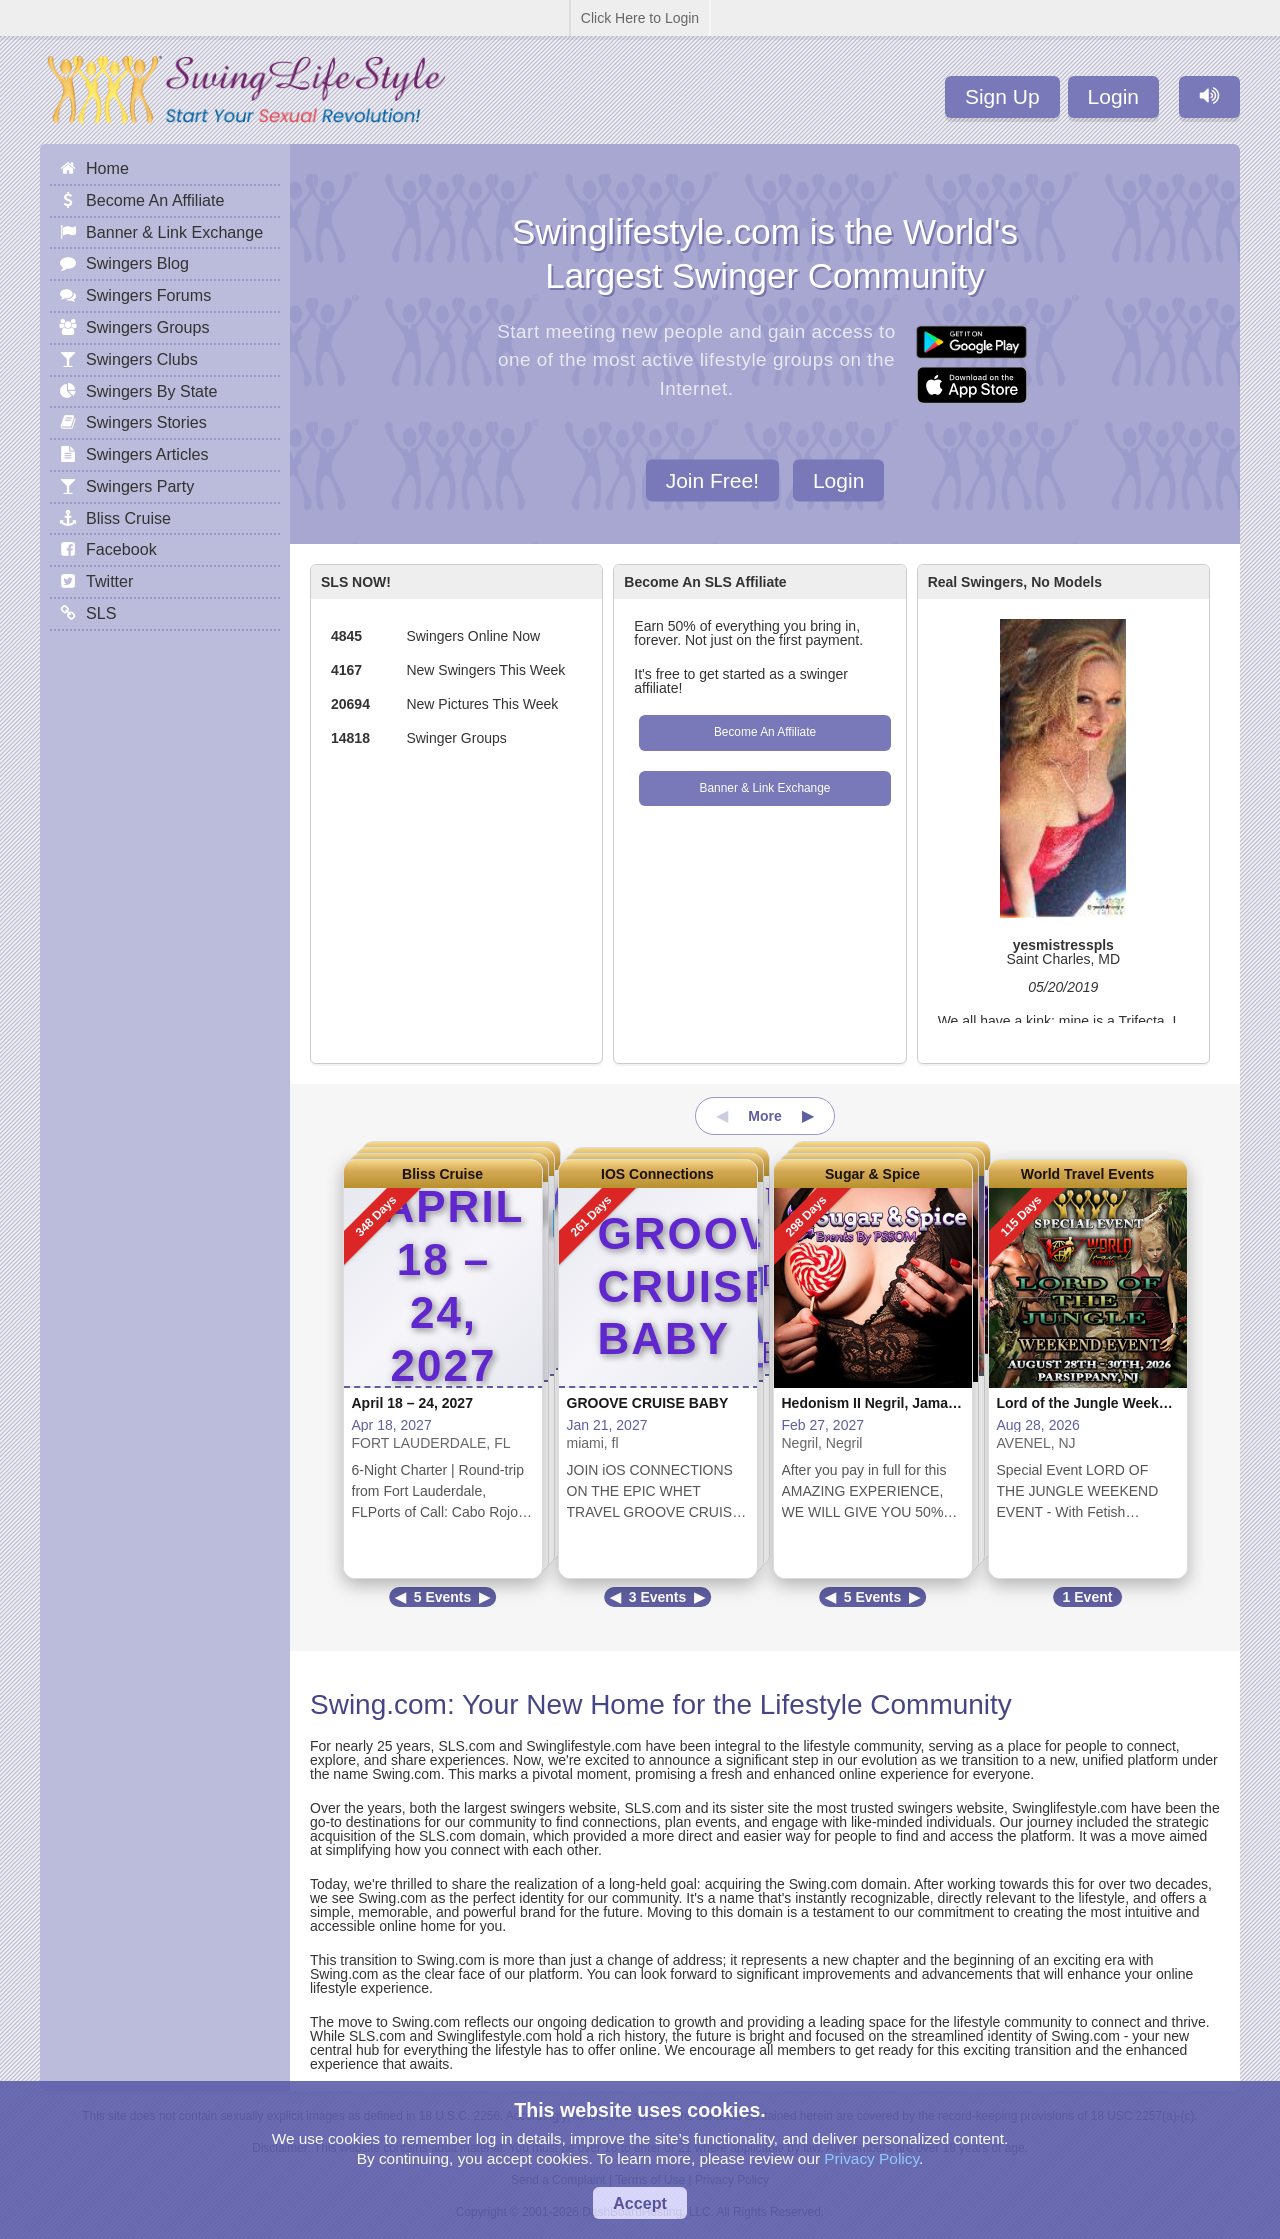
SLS (101, 613)
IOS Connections (657, 1174)
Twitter (109, 581)
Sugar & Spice (872, 1174)
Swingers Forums (148, 295)
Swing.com (378, 1704)
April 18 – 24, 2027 (412, 1403)
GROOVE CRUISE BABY (648, 1403)
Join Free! (712, 479)
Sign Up (1002, 96)
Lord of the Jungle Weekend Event (1111, 1403)
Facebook (121, 549)
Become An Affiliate (765, 732)
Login (1113, 96)
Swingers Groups (147, 327)
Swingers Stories (146, 422)
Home (107, 168)
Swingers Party (140, 486)
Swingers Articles (147, 454)
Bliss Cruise (442, 1174)
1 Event (1088, 1597)
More (764, 1116)
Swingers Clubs (142, 359)
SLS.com (466, 1746)
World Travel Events (1088, 1174)
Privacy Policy (871, 2158)
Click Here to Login (640, 18)
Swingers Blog (137, 263)
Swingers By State (152, 391)
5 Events (443, 1597)
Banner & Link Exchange (765, 788)
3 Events (658, 1597)
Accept (640, 2203)
